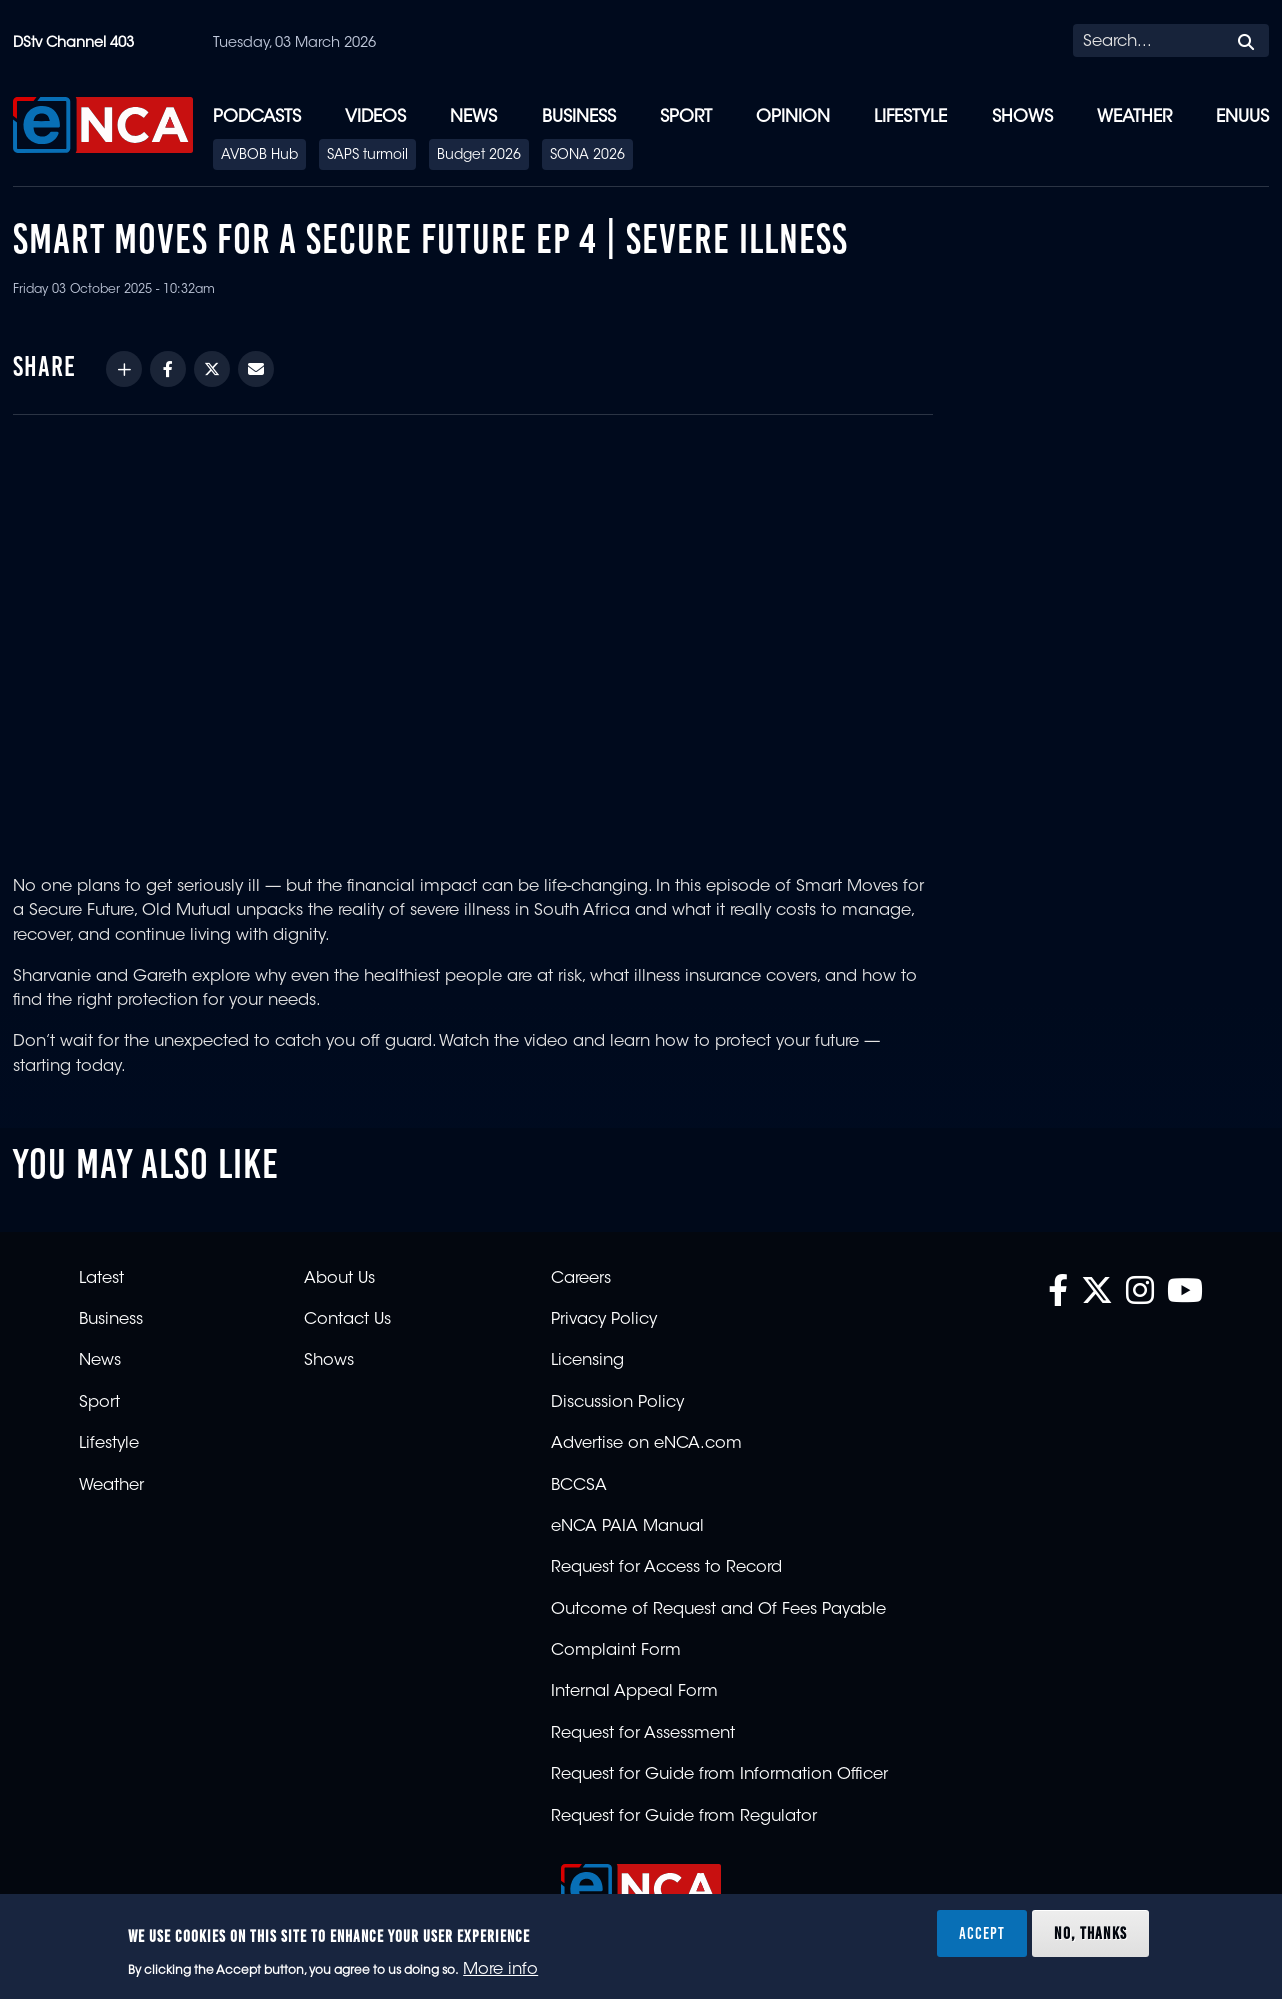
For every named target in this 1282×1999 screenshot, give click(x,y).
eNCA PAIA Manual (627, 1527)
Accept (982, 1933)
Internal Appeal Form (634, 1692)
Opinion (793, 117)
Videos (375, 117)
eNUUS (1242, 117)
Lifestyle (910, 117)
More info (500, 1970)
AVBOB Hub (259, 156)
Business (579, 117)
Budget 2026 (479, 156)
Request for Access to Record (666, 1568)
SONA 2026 (587, 156)
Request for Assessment (643, 1734)
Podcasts (257, 117)
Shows (1022, 117)
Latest (101, 1279)
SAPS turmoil (367, 156)
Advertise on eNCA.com (646, 1444)
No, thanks (1090, 1933)
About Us (339, 1279)
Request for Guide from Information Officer (719, 1775)
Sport (686, 117)
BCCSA (579, 1486)
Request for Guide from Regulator (684, 1817)
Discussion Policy (617, 1403)
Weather (1134, 117)
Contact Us (347, 1320)
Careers (581, 1279)
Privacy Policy (604, 1320)
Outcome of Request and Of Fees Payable (718, 1610)
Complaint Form (616, 1651)
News (473, 117)
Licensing (587, 1361)
